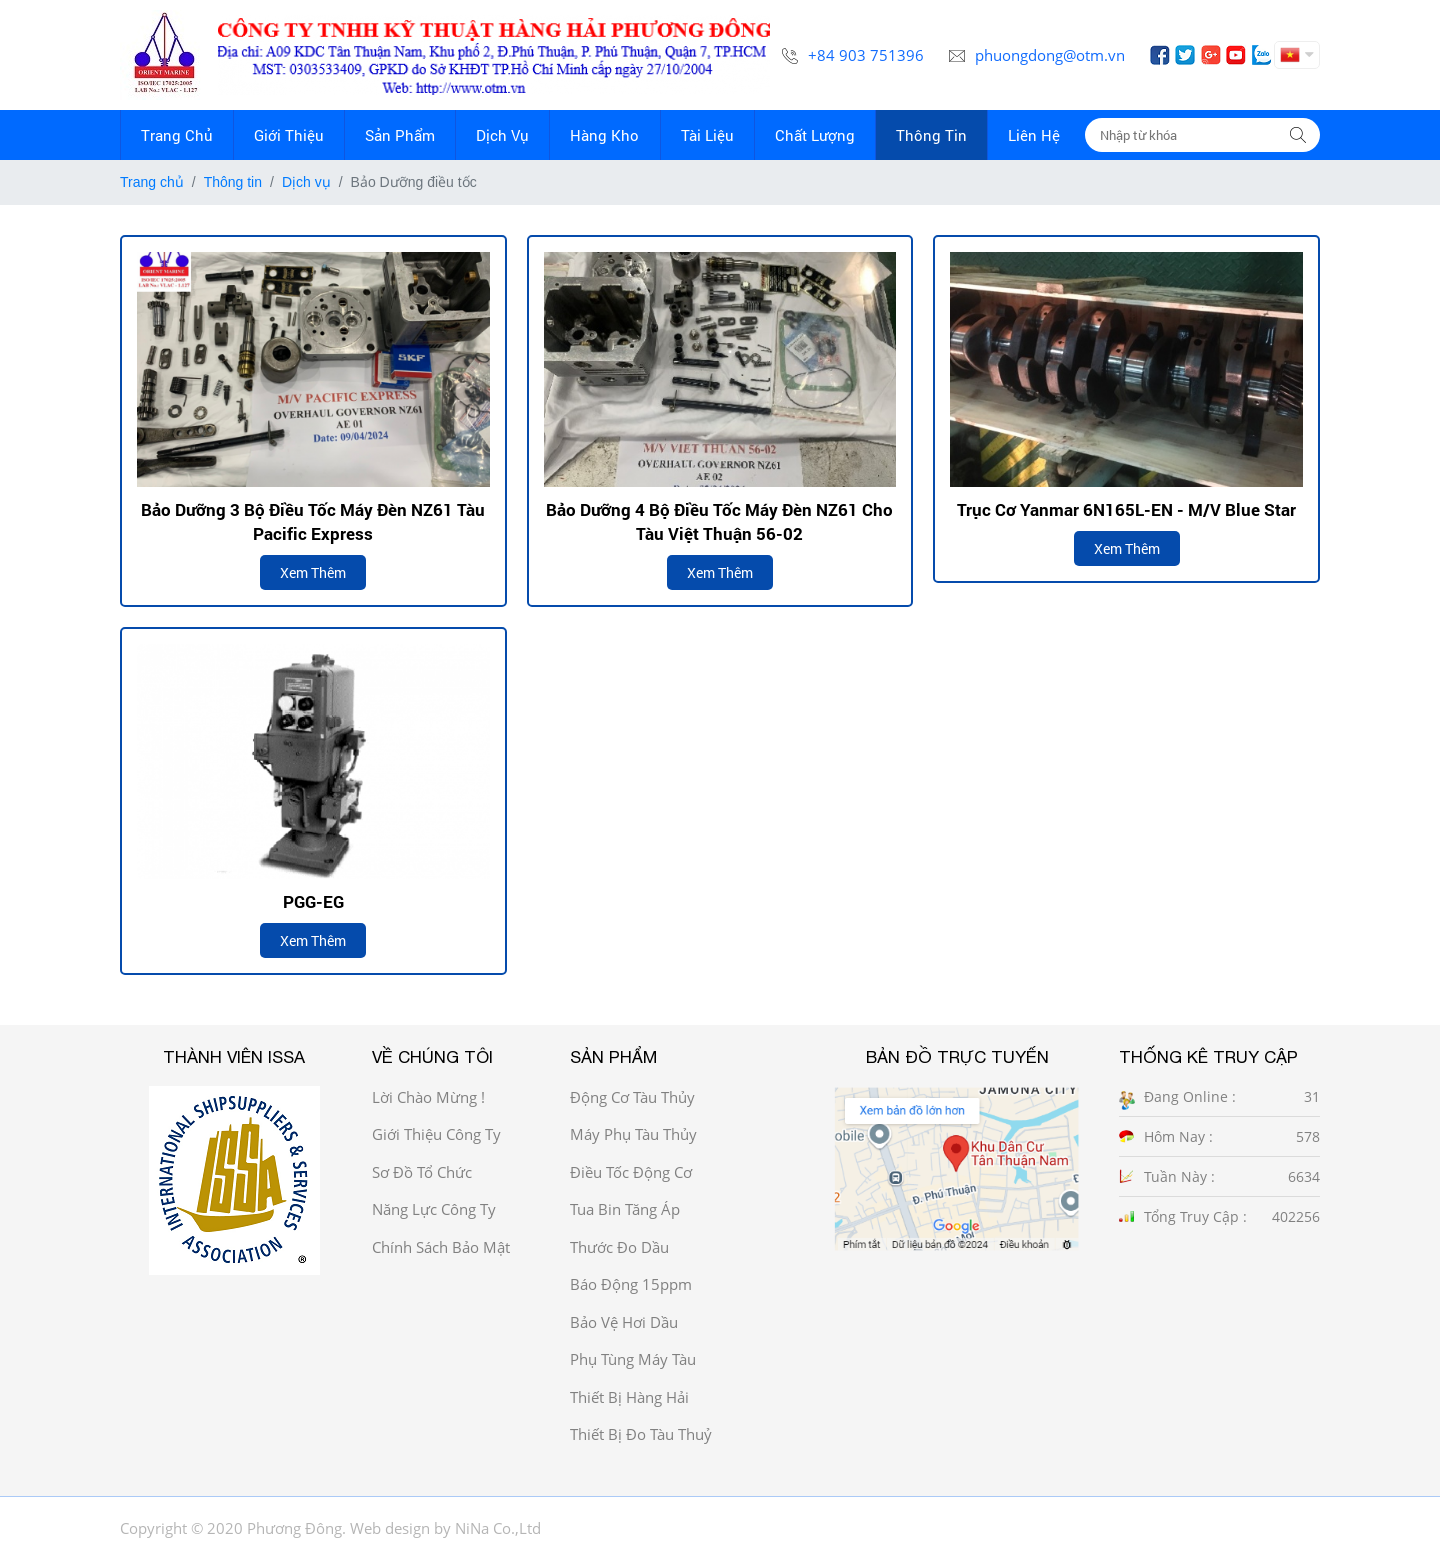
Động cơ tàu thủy (632, 1097)
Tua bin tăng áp (625, 1209)
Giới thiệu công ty (436, 1134)
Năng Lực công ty (434, 1209)
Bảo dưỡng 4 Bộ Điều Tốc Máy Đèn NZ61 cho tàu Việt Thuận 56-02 (719, 521)
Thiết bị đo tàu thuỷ (641, 1434)
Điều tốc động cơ (631, 1172)
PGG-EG (313, 901)
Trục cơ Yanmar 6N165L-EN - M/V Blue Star (1126, 509)
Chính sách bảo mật (441, 1247)
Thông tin (233, 182)
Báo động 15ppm (631, 1284)
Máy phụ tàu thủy (633, 1134)
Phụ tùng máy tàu (633, 1359)
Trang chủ (152, 182)
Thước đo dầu (619, 1247)
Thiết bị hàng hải (629, 1397)
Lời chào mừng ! (428, 1097)
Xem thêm (313, 572)
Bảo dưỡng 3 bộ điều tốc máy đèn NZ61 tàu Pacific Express (313, 521)
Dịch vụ (306, 182)
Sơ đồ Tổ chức (422, 1172)
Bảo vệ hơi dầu (624, 1322)
